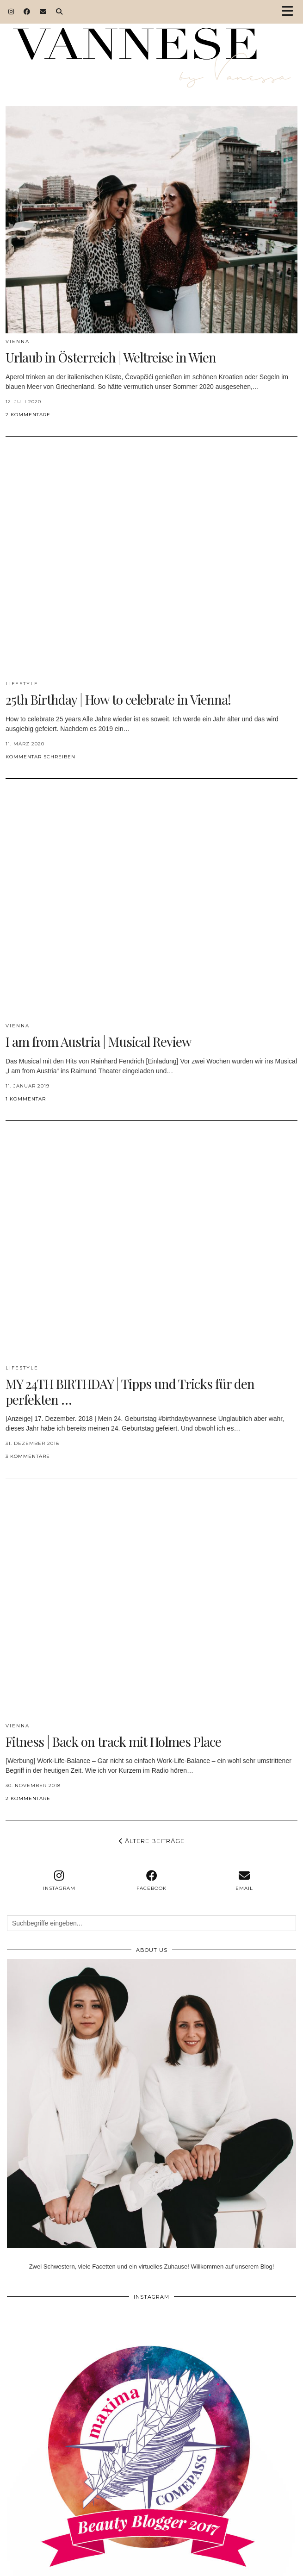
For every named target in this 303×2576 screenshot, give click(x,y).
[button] (290, 11)
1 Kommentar (26, 1099)
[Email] (43, 11)
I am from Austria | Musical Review (99, 1041)
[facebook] (151, 1880)
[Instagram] (11, 11)
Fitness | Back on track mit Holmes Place (113, 1741)
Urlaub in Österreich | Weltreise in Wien (111, 357)
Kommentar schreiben (40, 757)
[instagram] (59, 1880)
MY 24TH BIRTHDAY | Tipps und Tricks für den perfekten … (130, 1391)
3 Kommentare (28, 1456)
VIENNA (18, 341)
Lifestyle (22, 684)
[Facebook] (27, 11)
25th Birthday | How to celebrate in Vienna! (118, 699)
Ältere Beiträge (152, 1840)
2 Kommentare (28, 415)
